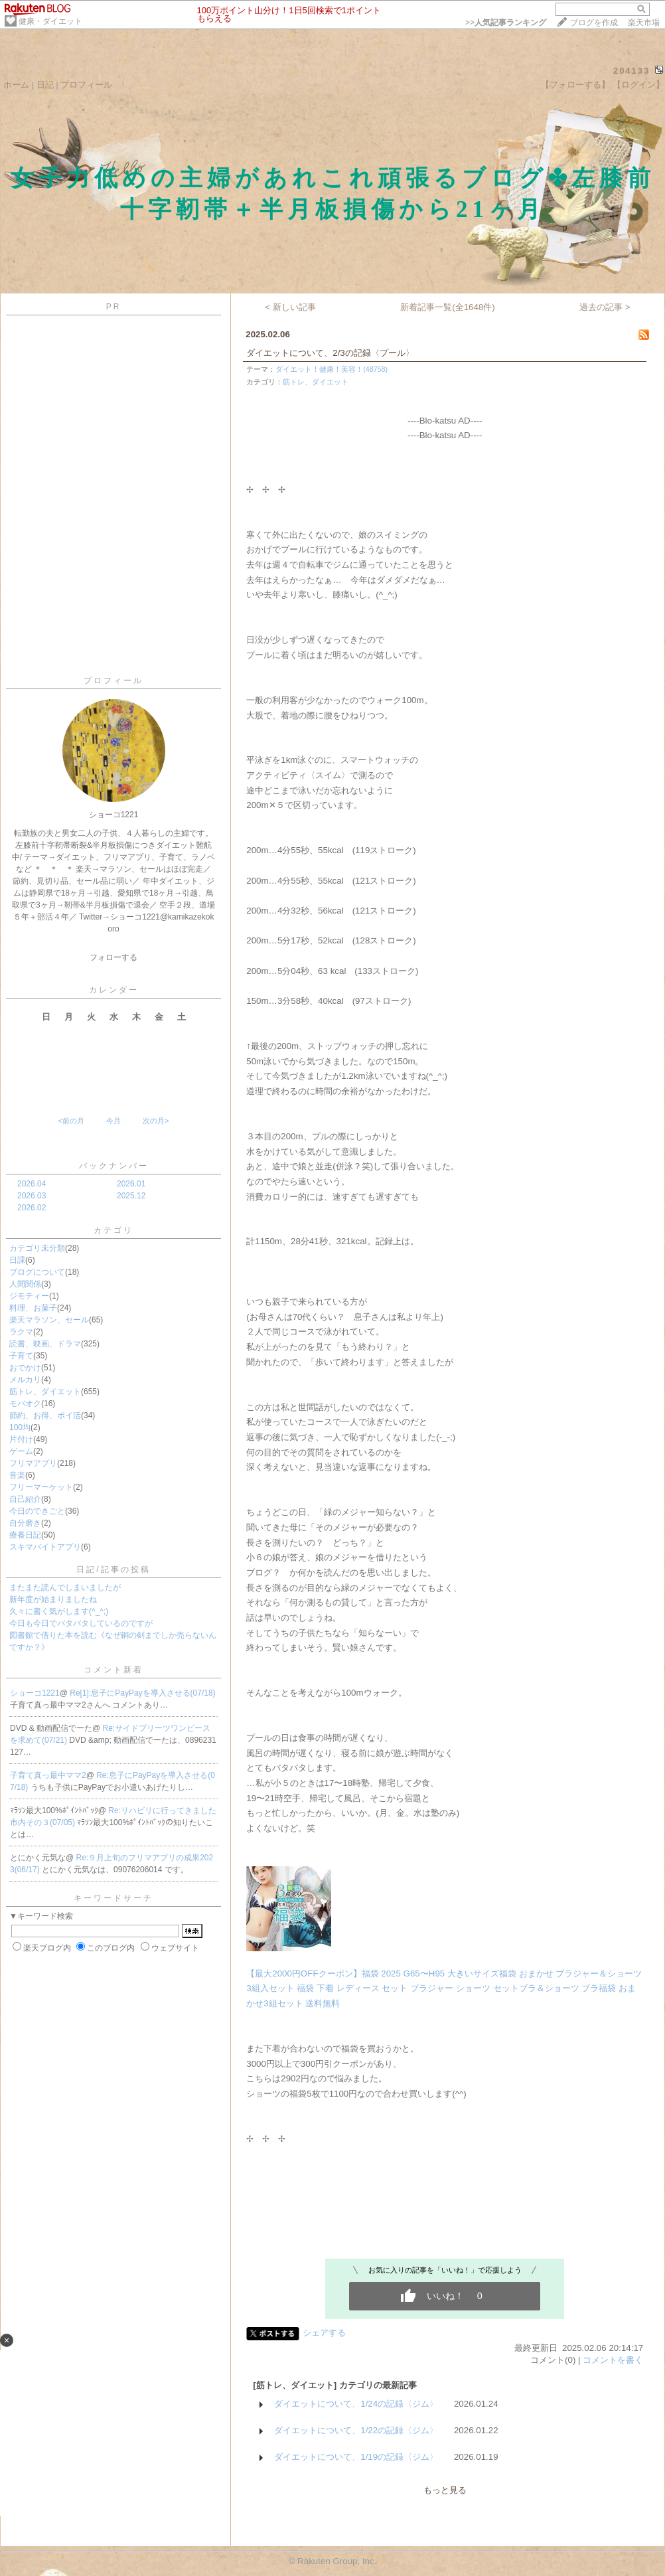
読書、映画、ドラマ (45, 1343)
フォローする (113, 957)
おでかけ (25, 1367)
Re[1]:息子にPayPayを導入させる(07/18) (142, 1693)
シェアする (324, 2333)
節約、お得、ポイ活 (45, 1415)
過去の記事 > (604, 307)
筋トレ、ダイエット (45, 1391)
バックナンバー (114, 1165)
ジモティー (29, 1296)
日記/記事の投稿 (113, 1569)
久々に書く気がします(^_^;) (58, 1611)
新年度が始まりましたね (53, 1599)
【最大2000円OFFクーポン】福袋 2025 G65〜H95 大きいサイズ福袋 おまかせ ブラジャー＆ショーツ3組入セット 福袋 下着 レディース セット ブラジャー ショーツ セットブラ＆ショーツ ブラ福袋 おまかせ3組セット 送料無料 (444, 1988)
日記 (45, 85)
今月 (113, 1121)
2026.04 (31, 1183)
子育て (21, 1355)
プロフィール (86, 85)
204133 (631, 71)
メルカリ (25, 1379)
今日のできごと (37, 1511)
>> (505, 22)
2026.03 (31, 1195)
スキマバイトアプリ (45, 1547)
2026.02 (31, 1207)
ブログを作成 (594, 22)
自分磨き (25, 1523)
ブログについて (37, 1272)
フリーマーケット (41, 1487)
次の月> (156, 1121)
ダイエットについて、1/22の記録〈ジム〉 (356, 2430)
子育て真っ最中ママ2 (48, 1775)
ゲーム (21, 1451)
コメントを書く (613, 2360)
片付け (21, 1439)
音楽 (17, 1475)
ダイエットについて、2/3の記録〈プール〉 (330, 353)
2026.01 (131, 1183)
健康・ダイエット (50, 21)
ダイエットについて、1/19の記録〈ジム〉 (356, 2457)
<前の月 (71, 1121)
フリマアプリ (33, 1463)
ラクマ (21, 1331)
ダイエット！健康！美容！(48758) (331, 369)
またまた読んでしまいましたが (65, 1587)
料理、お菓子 (33, 1308)
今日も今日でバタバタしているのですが (81, 1623)
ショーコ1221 (35, 1693)
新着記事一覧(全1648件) (447, 307)
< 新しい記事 (290, 307)
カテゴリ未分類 (37, 1248)
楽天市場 (644, 22)
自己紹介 (25, 1499)
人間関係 (25, 1284)
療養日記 (25, 1535)
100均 (20, 1427)
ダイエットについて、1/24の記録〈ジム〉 (356, 2404)
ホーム (16, 85)
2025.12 (131, 1195)
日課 (17, 1260)
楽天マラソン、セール (49, 1320)
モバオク (25, 1403)
